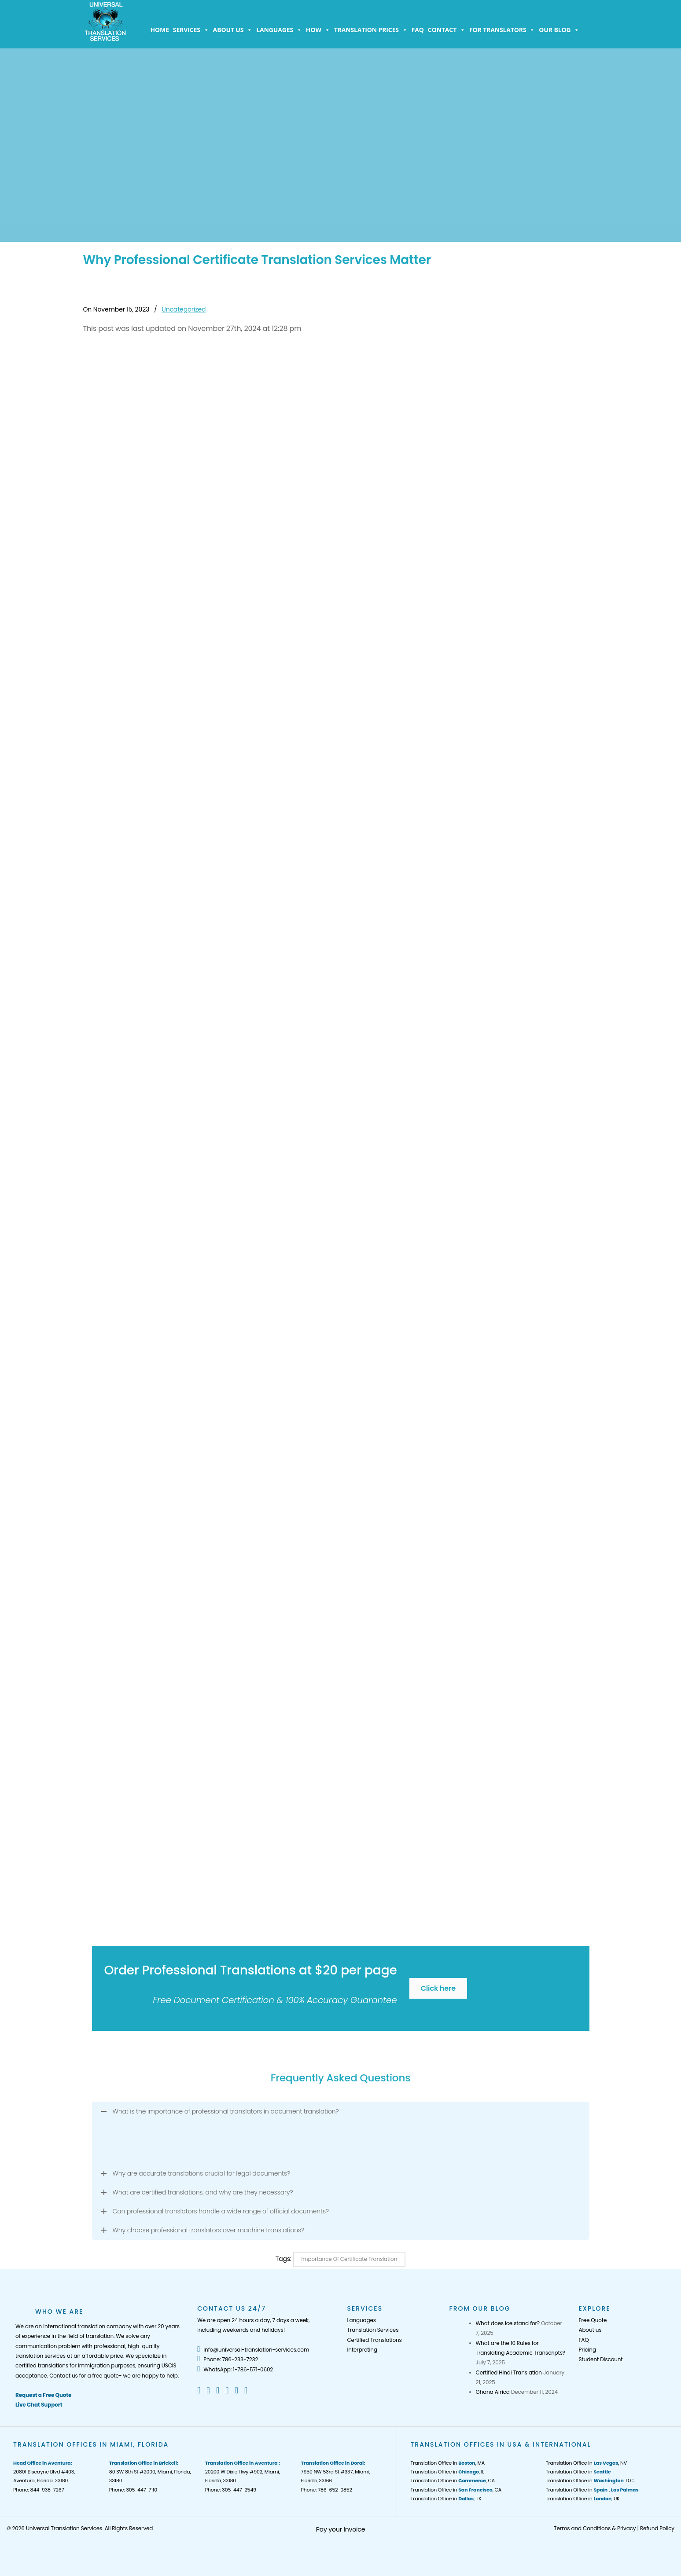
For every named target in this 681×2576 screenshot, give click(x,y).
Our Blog (559, 30)
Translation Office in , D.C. (590, 2480)
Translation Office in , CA (452, 2480)
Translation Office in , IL (447, 2471)
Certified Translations (374, 2340)
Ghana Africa (493, 2392)
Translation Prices (371, 30)
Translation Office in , (592, 2489)
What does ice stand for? (508, 2323)
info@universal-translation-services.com (253, 2349)
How (318, 30)
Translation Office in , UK (583, 2498)
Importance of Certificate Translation (350, 2259)
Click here (438, 1988)
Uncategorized (184, 309)
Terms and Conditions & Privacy (595, 2528)
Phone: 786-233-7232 (227, 2359)
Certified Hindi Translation (509, 2372)
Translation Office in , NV (586, 2462)
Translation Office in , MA (447, 2462)
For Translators (502, 30)
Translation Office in (578, 2471)
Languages (279, 30)
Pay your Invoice (340, 2529)
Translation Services (372, 2330)
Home (160, 30)
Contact (446, 30)
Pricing (587, 2349)
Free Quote (592, 2320)
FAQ (418, 30)
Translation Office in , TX (445, 2498)
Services (191, 30)
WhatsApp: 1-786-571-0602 (235, 2369)
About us (233, 30)
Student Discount (600, 2359)
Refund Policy (657, 2528)
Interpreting (362, 2349)
